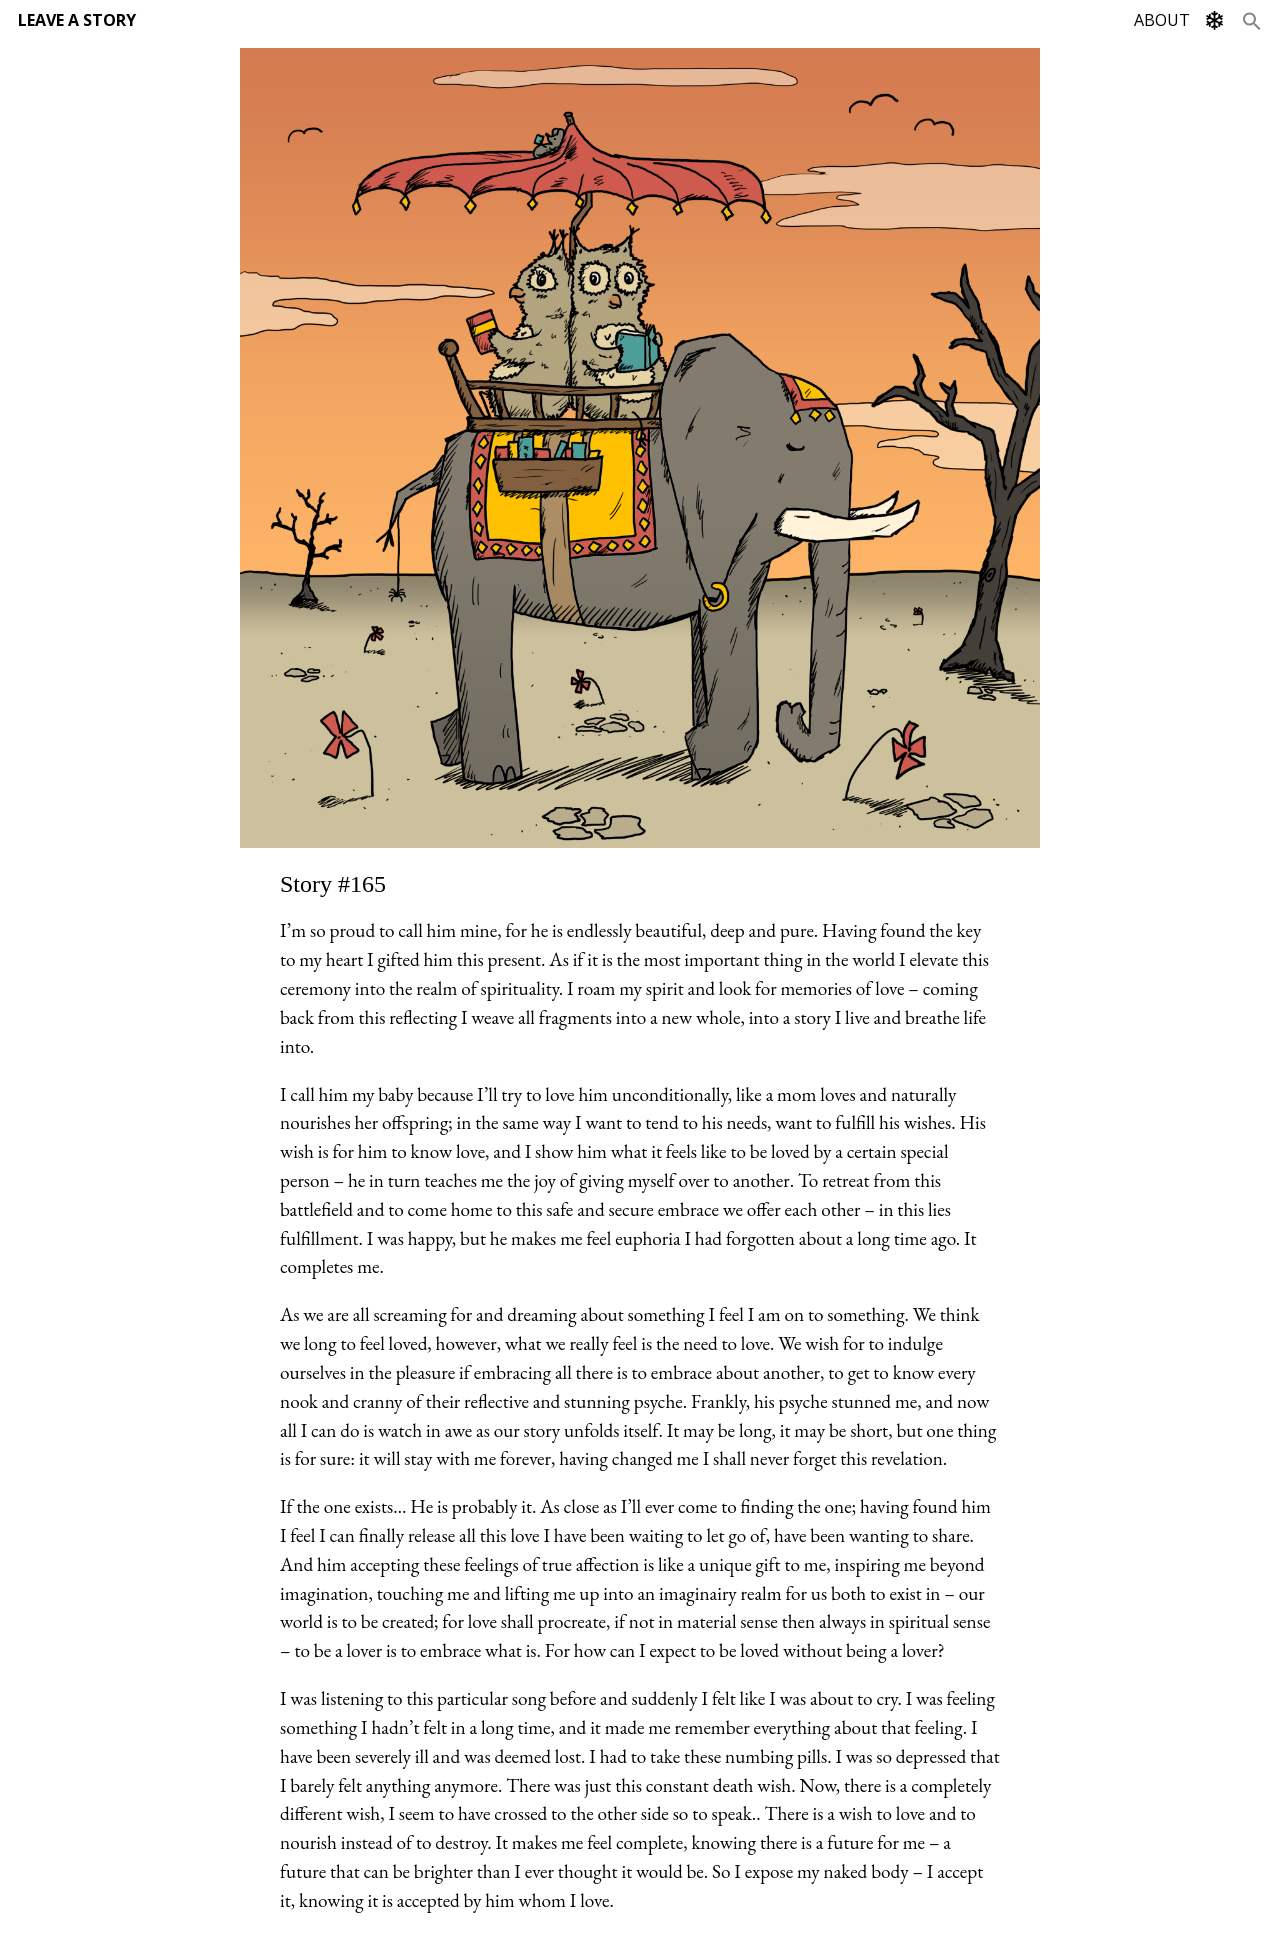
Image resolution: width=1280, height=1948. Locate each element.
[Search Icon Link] (1252, 20)
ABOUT (1162, 20)
